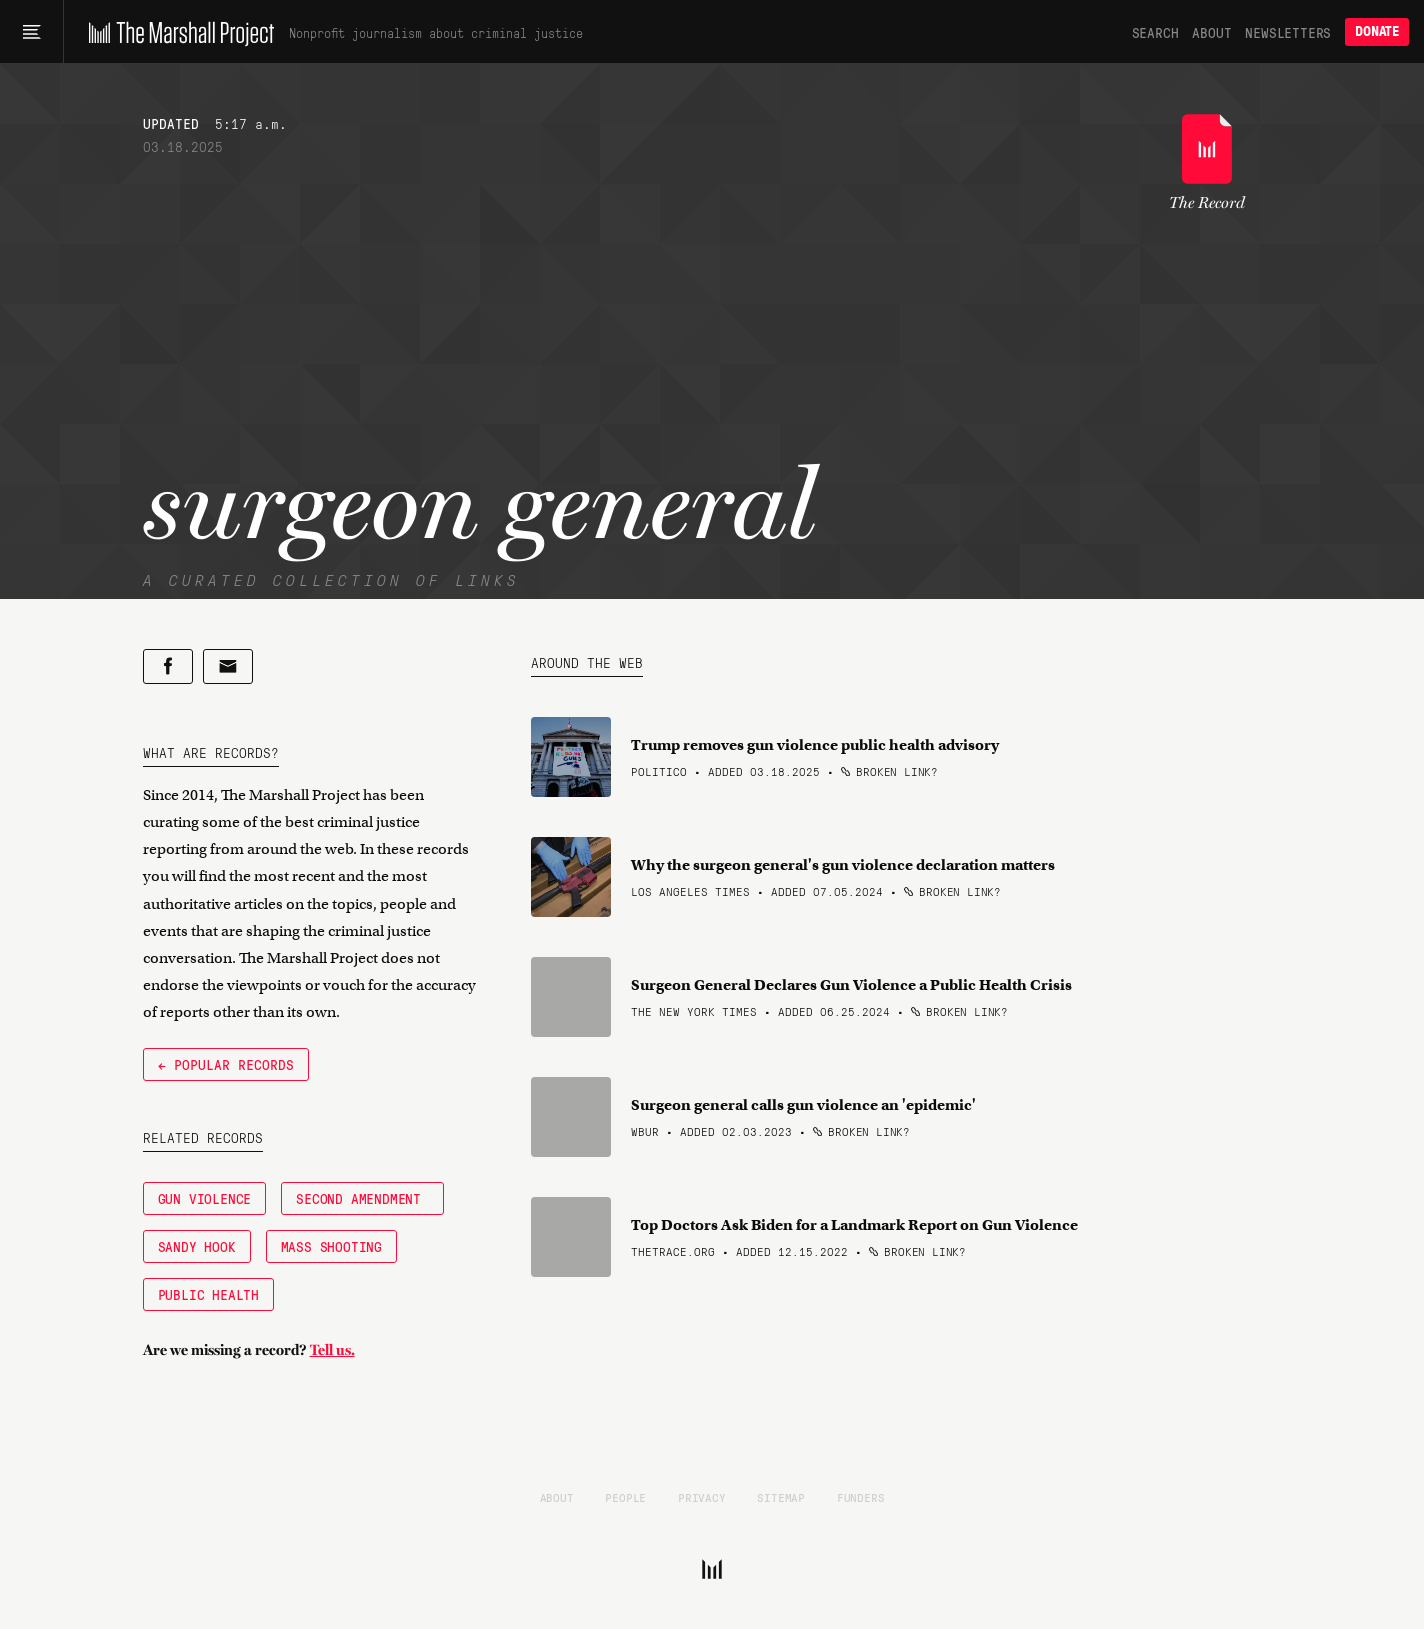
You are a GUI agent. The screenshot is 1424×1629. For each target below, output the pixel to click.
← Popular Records (226, 1064)
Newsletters (1288, 32)
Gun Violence (205, 1198)
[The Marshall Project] (176, 32)
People (625, 1497)
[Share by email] (228, 666)
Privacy (702, 1497)
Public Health (208, 1294)
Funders (861, 1497)
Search (1155, 32)
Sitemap (781, 1497)
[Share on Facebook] (168, 666)
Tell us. (332, 1350)
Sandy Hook (197, 1246)
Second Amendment (362, 1198)
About (1211, 32)
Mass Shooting (331, 1246)
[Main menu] (31, 32)
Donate (1377, 31)
